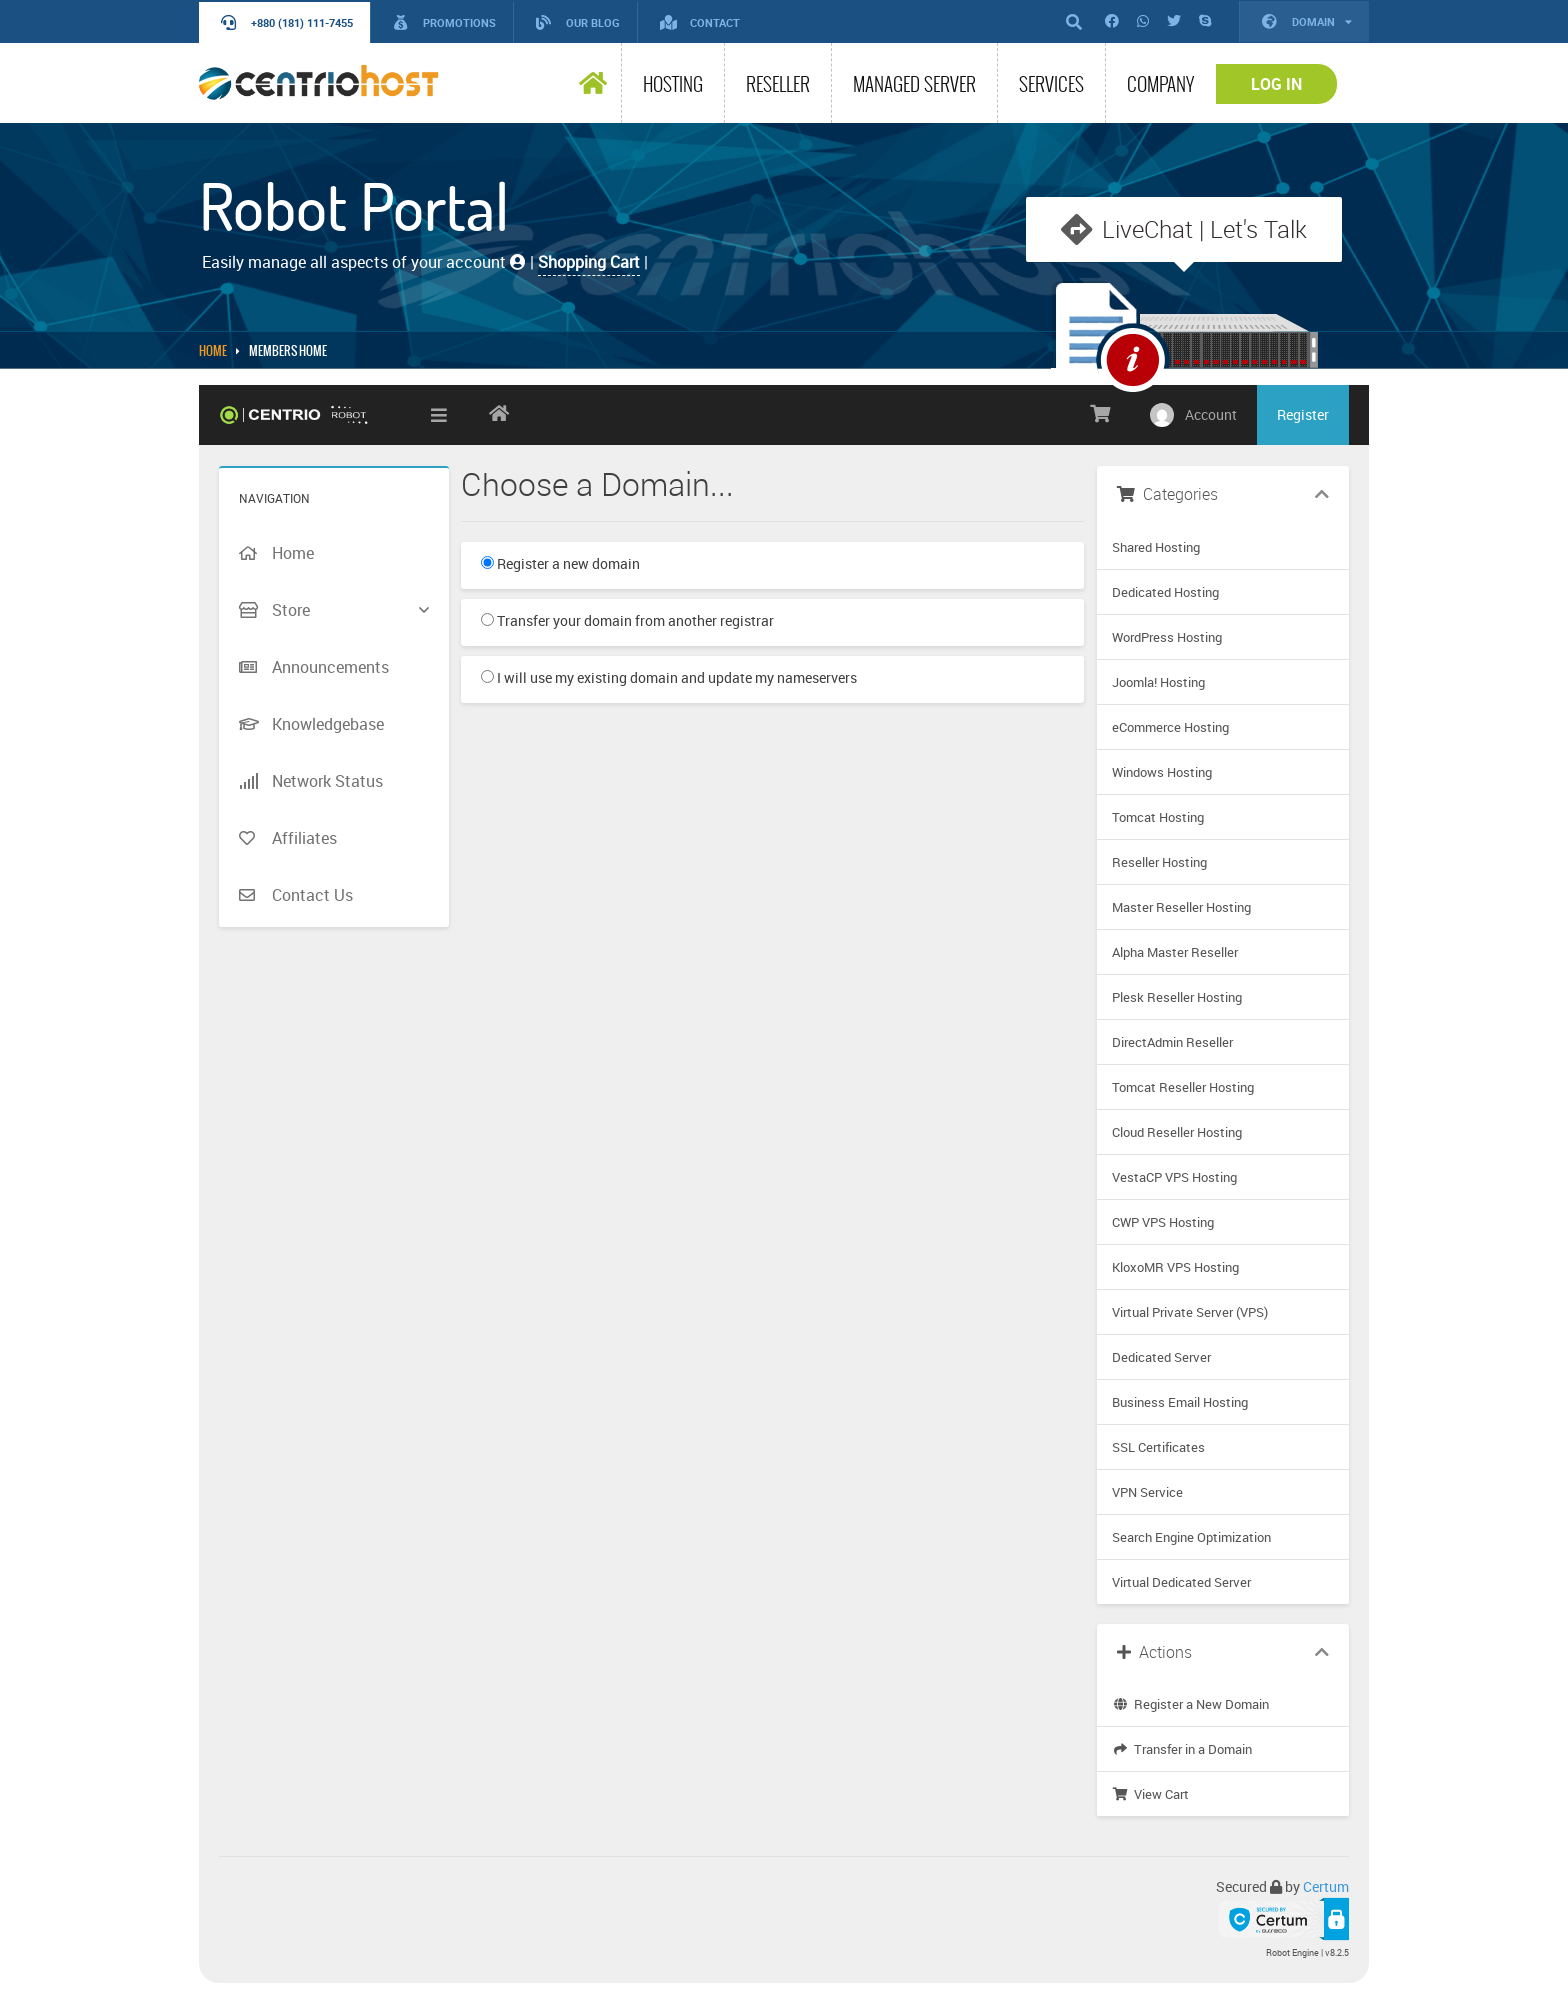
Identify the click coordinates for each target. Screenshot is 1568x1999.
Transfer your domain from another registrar (627, 620)
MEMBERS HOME (288, 351)
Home (213, 351)
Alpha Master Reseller (1175, 952)
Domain (1307, 21)
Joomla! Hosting (1158, 682)
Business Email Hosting (1180, 1402)
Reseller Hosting (1159, 862)
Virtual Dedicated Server (1181, 1582)
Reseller (778, 84)
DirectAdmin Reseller (1172, 1042)
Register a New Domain (1190, 1704)
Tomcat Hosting (1158, 817)
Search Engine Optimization (1191, 1537)
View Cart (1150, 1794)
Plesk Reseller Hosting (1177, 997)
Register (1303, 414)
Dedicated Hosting (1165, 592)
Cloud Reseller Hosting (1177, 1132)
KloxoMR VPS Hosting (1175, 1267)
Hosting (673, 84)
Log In (1276, 84)
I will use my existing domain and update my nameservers (669, 677)
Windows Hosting (1162, 772)
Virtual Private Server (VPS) (1190, 1312)
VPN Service (1147, 1492)
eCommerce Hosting (1170, 727)
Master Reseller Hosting (1181, 907)
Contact (700, 22)
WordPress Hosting (1167, 637)
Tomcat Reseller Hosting (1183, 1087)
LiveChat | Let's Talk (1204, 229)
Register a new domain (560, 563)
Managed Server (914, 84)
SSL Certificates (1158, 1447)
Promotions (444, 22)
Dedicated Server (1161, 1357)
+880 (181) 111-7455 (287, 22)
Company (1160, 84)
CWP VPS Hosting (1163, 1222)
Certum (1326, 1886)
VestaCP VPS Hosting (1174, 1177)
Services (1051, 84)
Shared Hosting (1156, 547)
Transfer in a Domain (1182, 1749)
